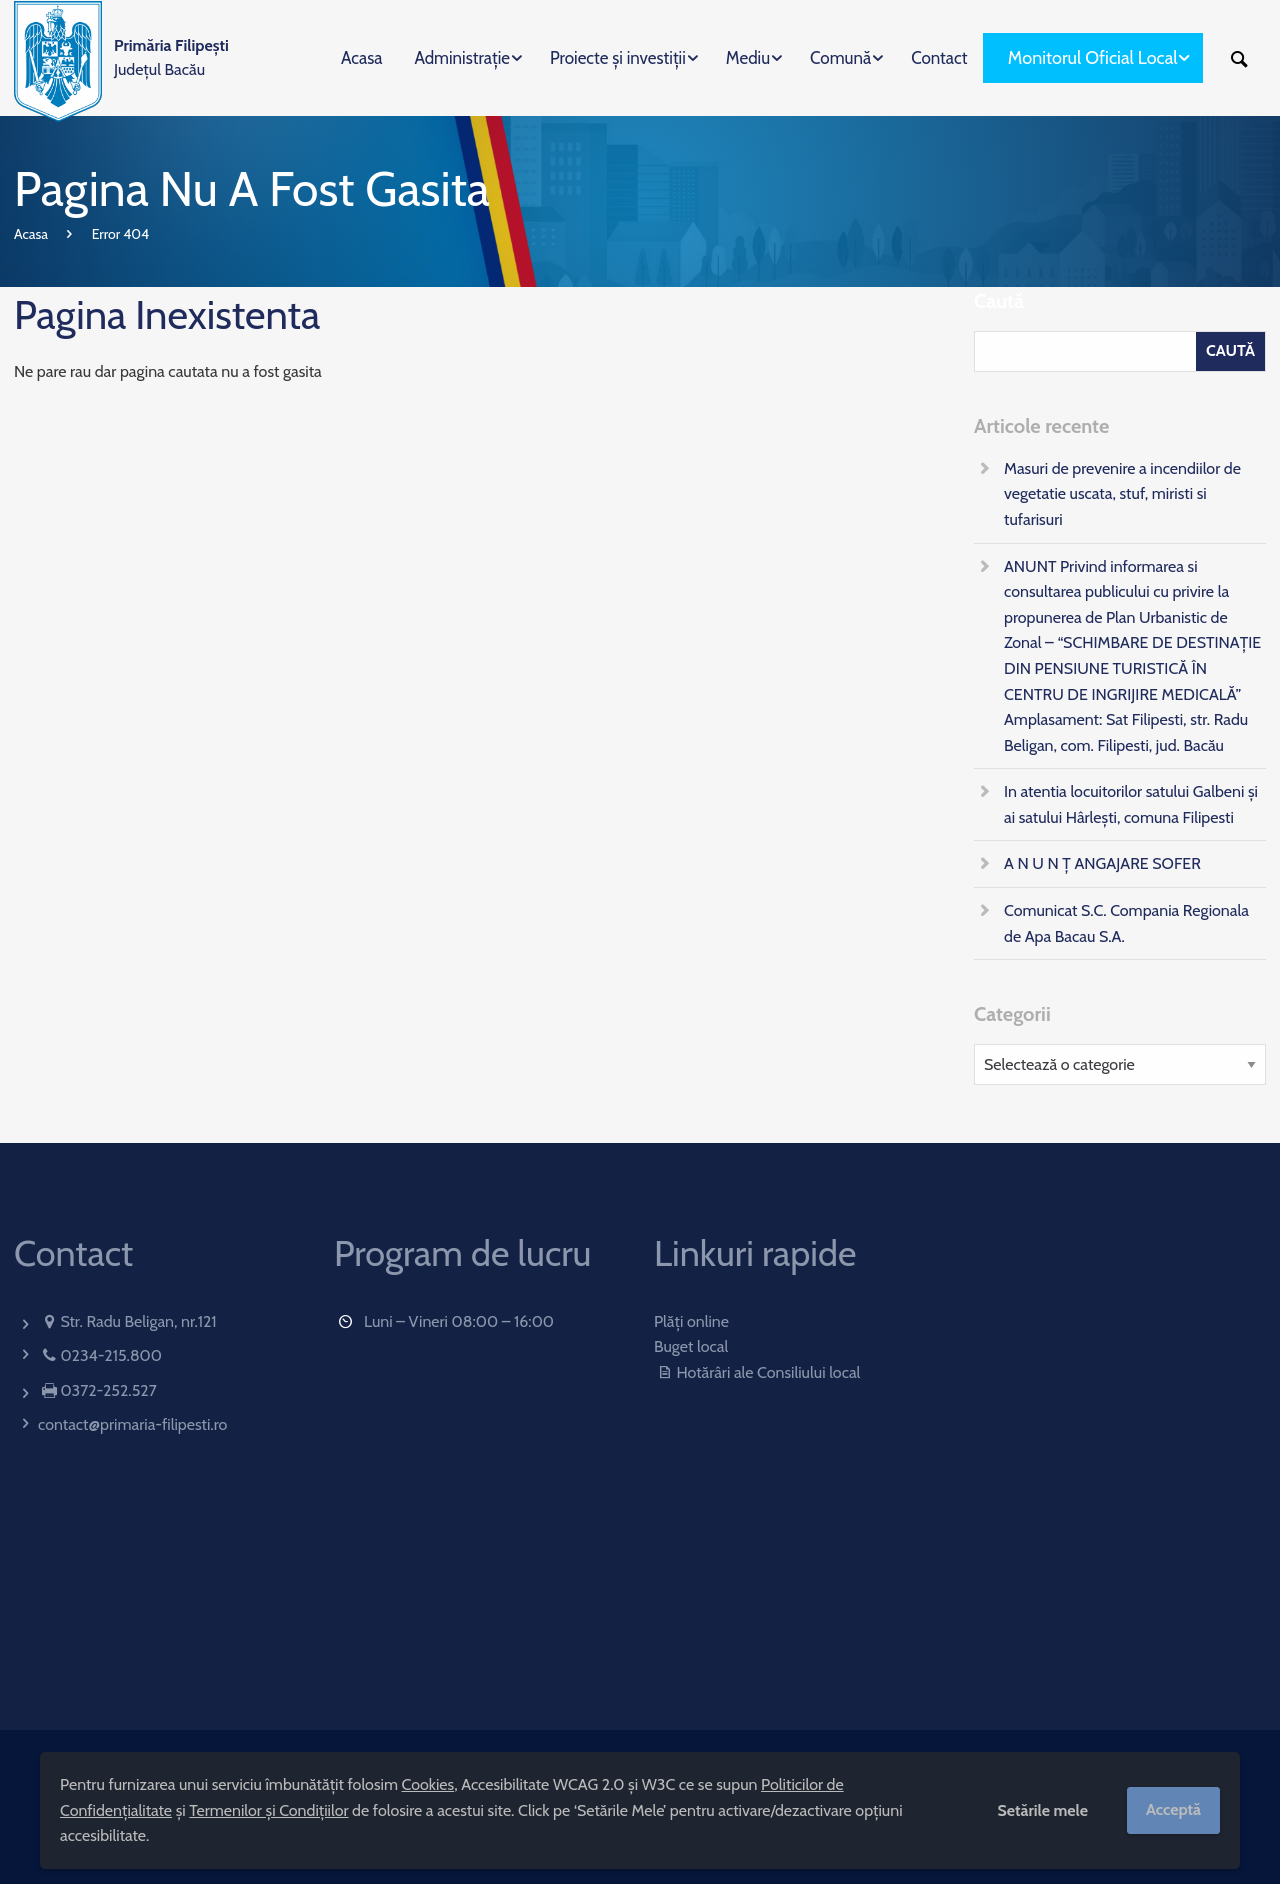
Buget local (691, 1346)
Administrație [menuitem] (462, 58)
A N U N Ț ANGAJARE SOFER (1102, 863)
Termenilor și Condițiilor (268, 1810)
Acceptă (1173, 1809)
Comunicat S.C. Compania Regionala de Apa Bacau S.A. (1126, 923)
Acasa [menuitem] (361, 58)
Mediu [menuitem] (748, 58)
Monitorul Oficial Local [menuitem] (1093, 58)
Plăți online (691, 1321)
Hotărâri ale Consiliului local (757, 1372)
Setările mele (1042, 1810)
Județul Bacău (171, 57)
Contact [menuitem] (939, 58)
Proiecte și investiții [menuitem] (618, 58)
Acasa (31, 234)
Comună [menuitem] (840, 58)
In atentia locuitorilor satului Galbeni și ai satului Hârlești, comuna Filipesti (1131, 804)
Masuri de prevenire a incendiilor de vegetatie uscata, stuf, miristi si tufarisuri (1122, 494)
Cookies (428, 1784)
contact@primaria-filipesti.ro (132, 1424)
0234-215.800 (111, 1355)
